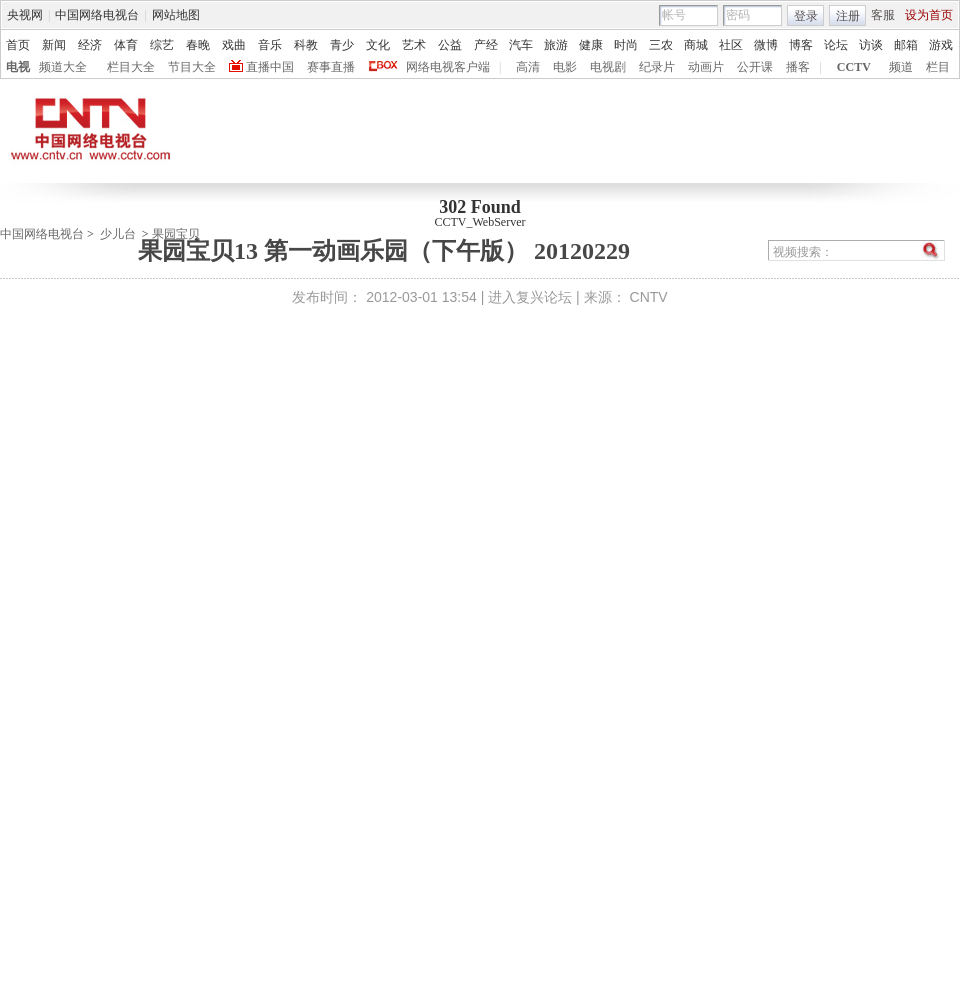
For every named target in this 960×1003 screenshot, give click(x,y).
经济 (90, 45)
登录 (806, 16)
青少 (342, 45)
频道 (901, 67)
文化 (378, 45)
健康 (591, 45)
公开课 (755, 67)
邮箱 (906, 45)
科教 (306, 45)
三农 (661, 45)
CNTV (649, 297)
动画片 (706, 67)
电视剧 (608, 67)
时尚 (626, 45)
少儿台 (118, 234)
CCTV (854, 67)
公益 (450, 45)
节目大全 (192, 67)
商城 (696, 45)
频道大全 (63, 67)
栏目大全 (131, 67)
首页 (18, 45)
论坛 (836, 45)
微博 (766, 45)
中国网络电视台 (97, 15)
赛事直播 (331, 67)
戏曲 (234, 45)
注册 (848, 16)
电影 (565, 67)
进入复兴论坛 (530, 297)
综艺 (162, 45)
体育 (126, 45)
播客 (798, 67)
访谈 (871, 45)
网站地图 (176, 15)
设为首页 (929, 15)
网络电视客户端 (448, 67)
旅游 (556, 45)
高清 (528, 67)
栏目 (938, 67)
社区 (731, 45)
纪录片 (657, 67)
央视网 (25, 15)
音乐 (270, 45)
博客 (801, 45)
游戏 (941, 45)
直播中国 (270, 67)
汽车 (521, 45)
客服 (883, 15)
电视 (18, 67)
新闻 (54, 45)
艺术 (414, 45)
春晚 (198, 45)
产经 (486, 45)
